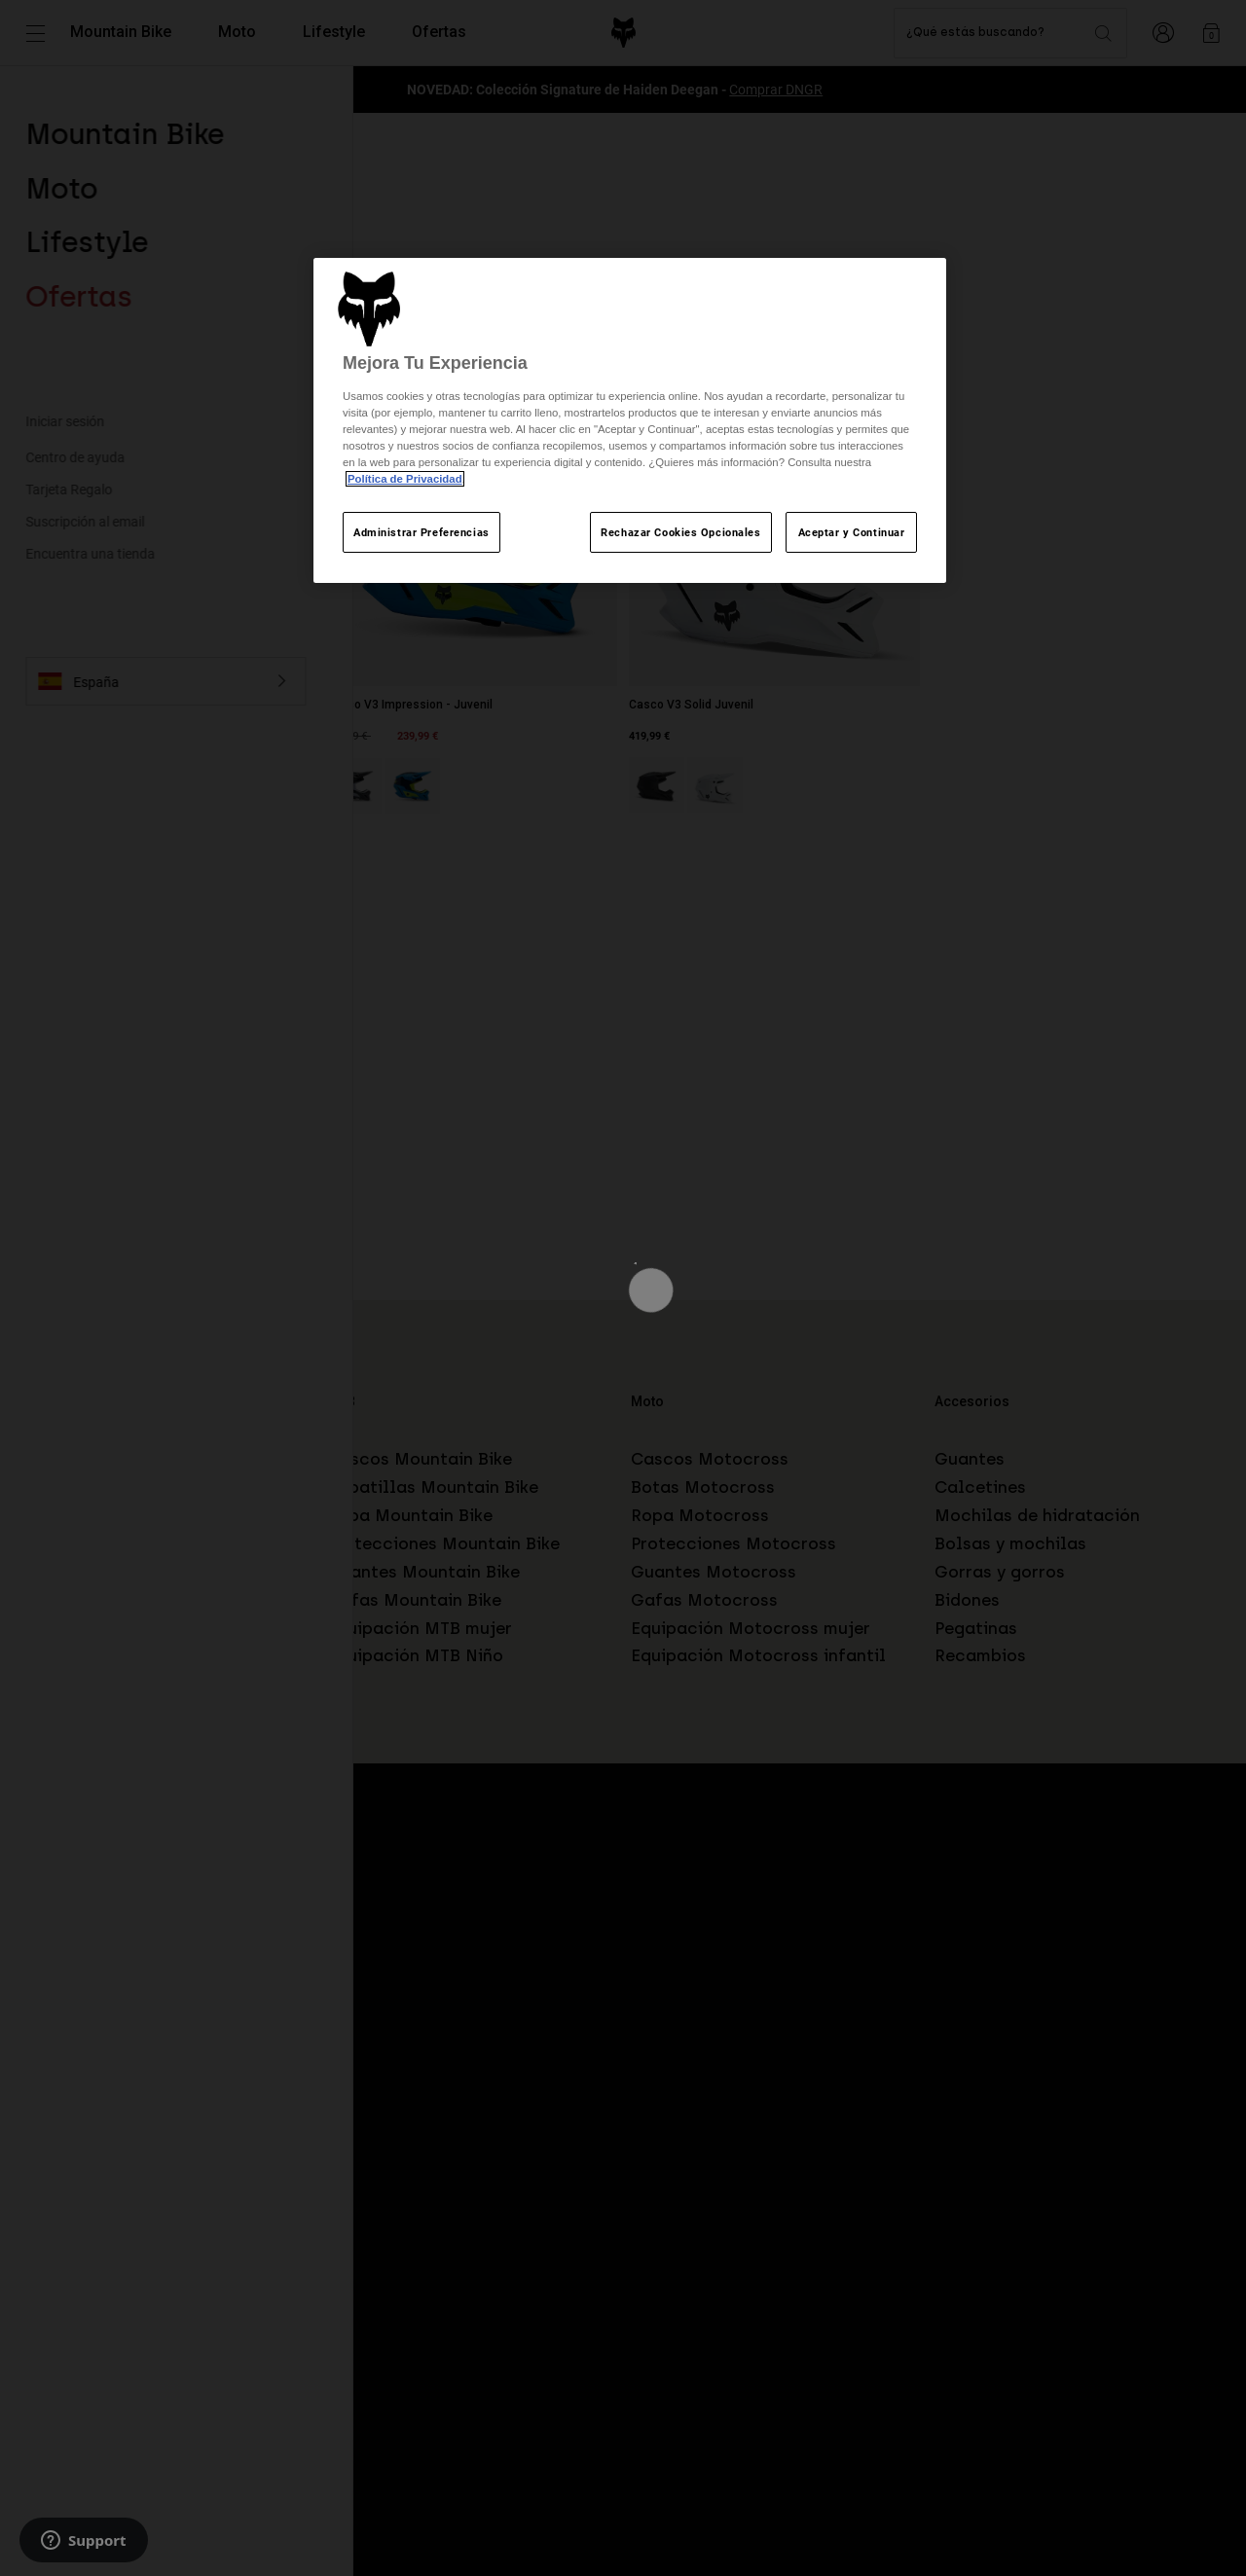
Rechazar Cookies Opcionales (680, 532)
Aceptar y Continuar (851, 532)
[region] (629, 421)
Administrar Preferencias (421, 532)
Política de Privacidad (405, 479)
